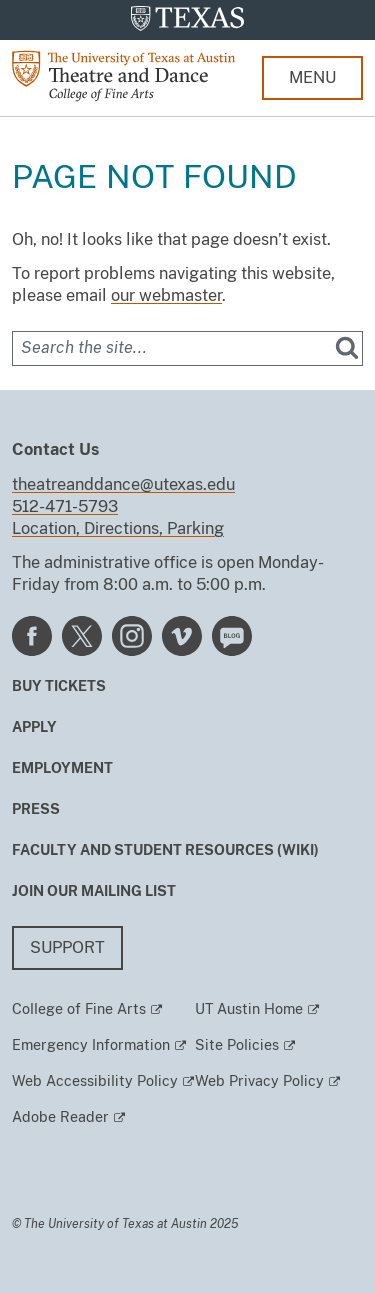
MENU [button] (312, 77)
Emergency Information (91, 1045)
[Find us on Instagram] (132, 634)
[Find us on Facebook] (32, 634)
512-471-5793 (65, 506)
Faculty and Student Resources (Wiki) (165, 850)
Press (36, 809)
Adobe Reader (60, 1117)
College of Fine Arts (79, 1009)
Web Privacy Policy (259, 1081)
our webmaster (166, 295)
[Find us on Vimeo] (182, 634)
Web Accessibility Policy (95, 1081)
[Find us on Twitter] (82, 634)
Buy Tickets (59, 686)
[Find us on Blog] (232, 634)
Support (67, 947)
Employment (62, 768)
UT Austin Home (249, 1009)
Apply (34, 727)
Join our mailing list (94, 891)
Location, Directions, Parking (118, 528)
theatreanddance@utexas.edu (123, 484)
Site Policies (237, 1045)
